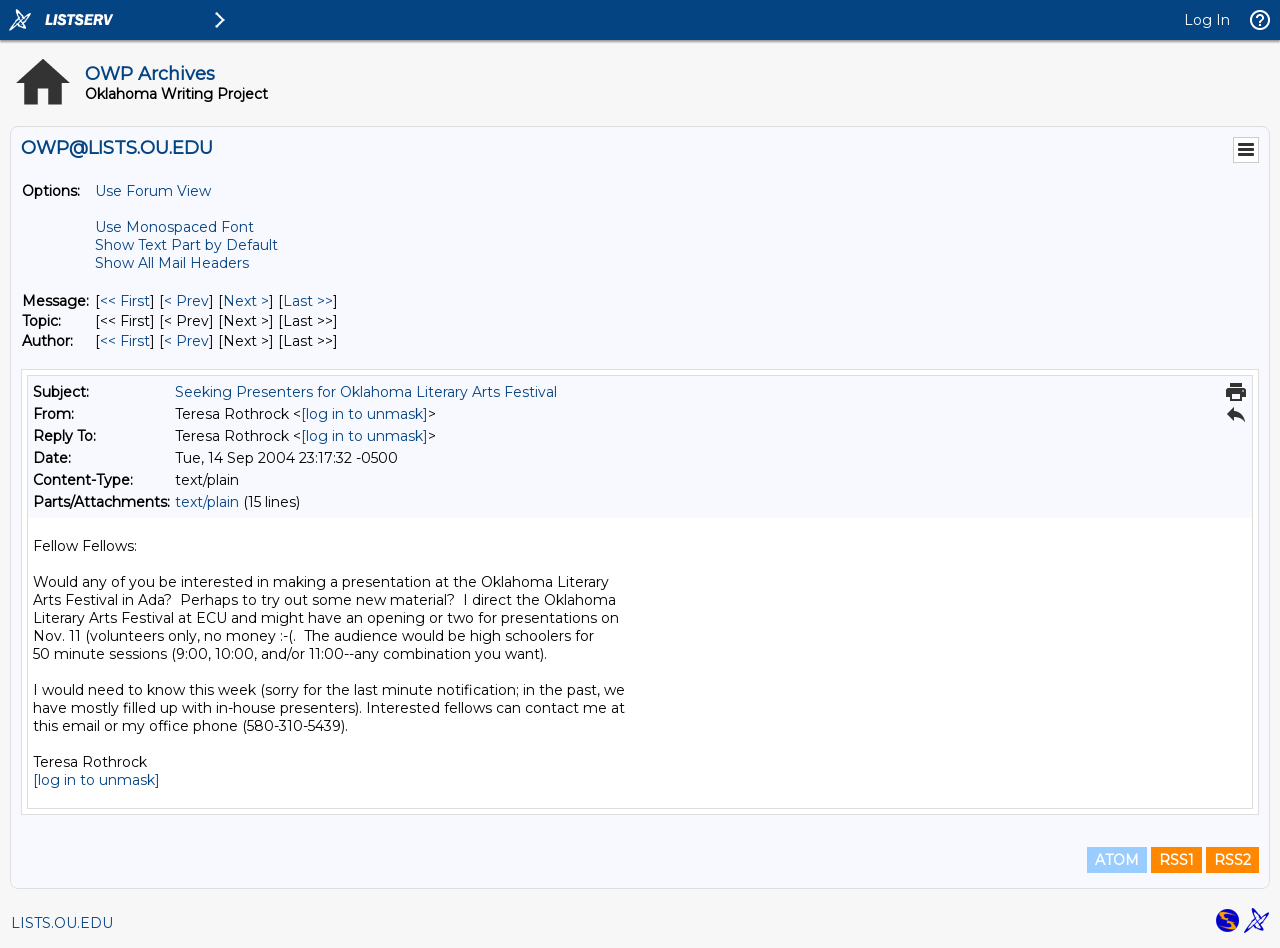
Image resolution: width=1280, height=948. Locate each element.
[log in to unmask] (364, 414)
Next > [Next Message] (246, 301)
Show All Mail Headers (172, 263)
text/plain (207, 502)
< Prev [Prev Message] (186, 301)
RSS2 (1232, 860)
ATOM (1117, 860)
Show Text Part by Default (186, 245)
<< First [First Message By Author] (125, 341)
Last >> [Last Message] (308, 301)
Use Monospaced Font (174, 227)
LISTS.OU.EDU (62, 923)
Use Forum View (153, 191)
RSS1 (1176, 860)
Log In (1207, 20)
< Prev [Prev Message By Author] (186, 341)
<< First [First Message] (125, 301)
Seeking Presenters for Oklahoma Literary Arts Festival (366, 392)
